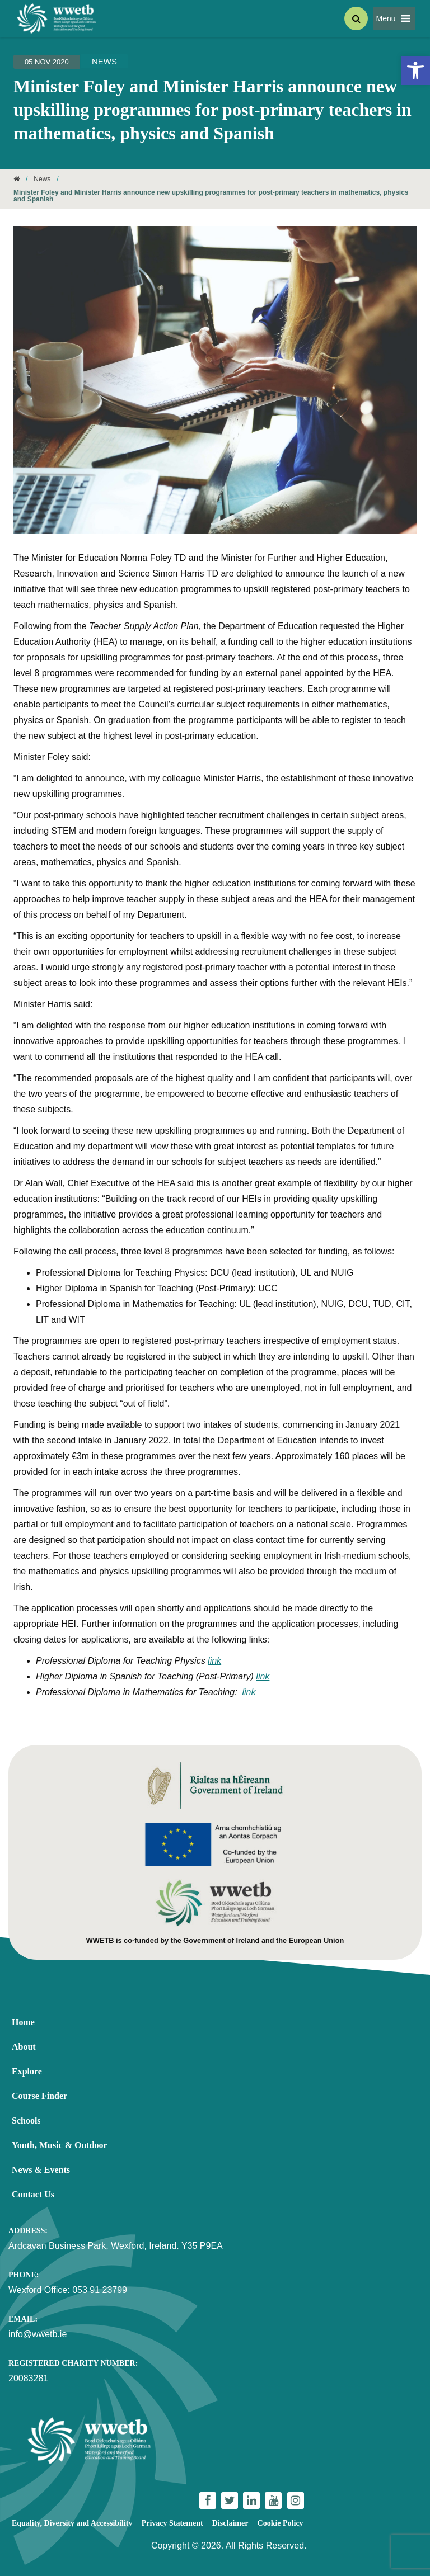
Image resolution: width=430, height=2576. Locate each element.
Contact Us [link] (33, 2194)
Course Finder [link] (39, 2096)
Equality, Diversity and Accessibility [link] (72, 2523)
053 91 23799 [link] (99, 2290)
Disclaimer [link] (230, 2523)
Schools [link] (26, 2120)
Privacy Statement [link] (172, 2523)
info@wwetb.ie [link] (37, 2334)
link (214, 1661)
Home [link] (23, 2022)
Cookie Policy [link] (280, 2523)
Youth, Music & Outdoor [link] (60, 2145)
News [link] (104, 61)
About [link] (24, 2046)
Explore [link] (27, 2071)
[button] (386, 18)
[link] (415, 70)
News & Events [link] (41, 2169)
